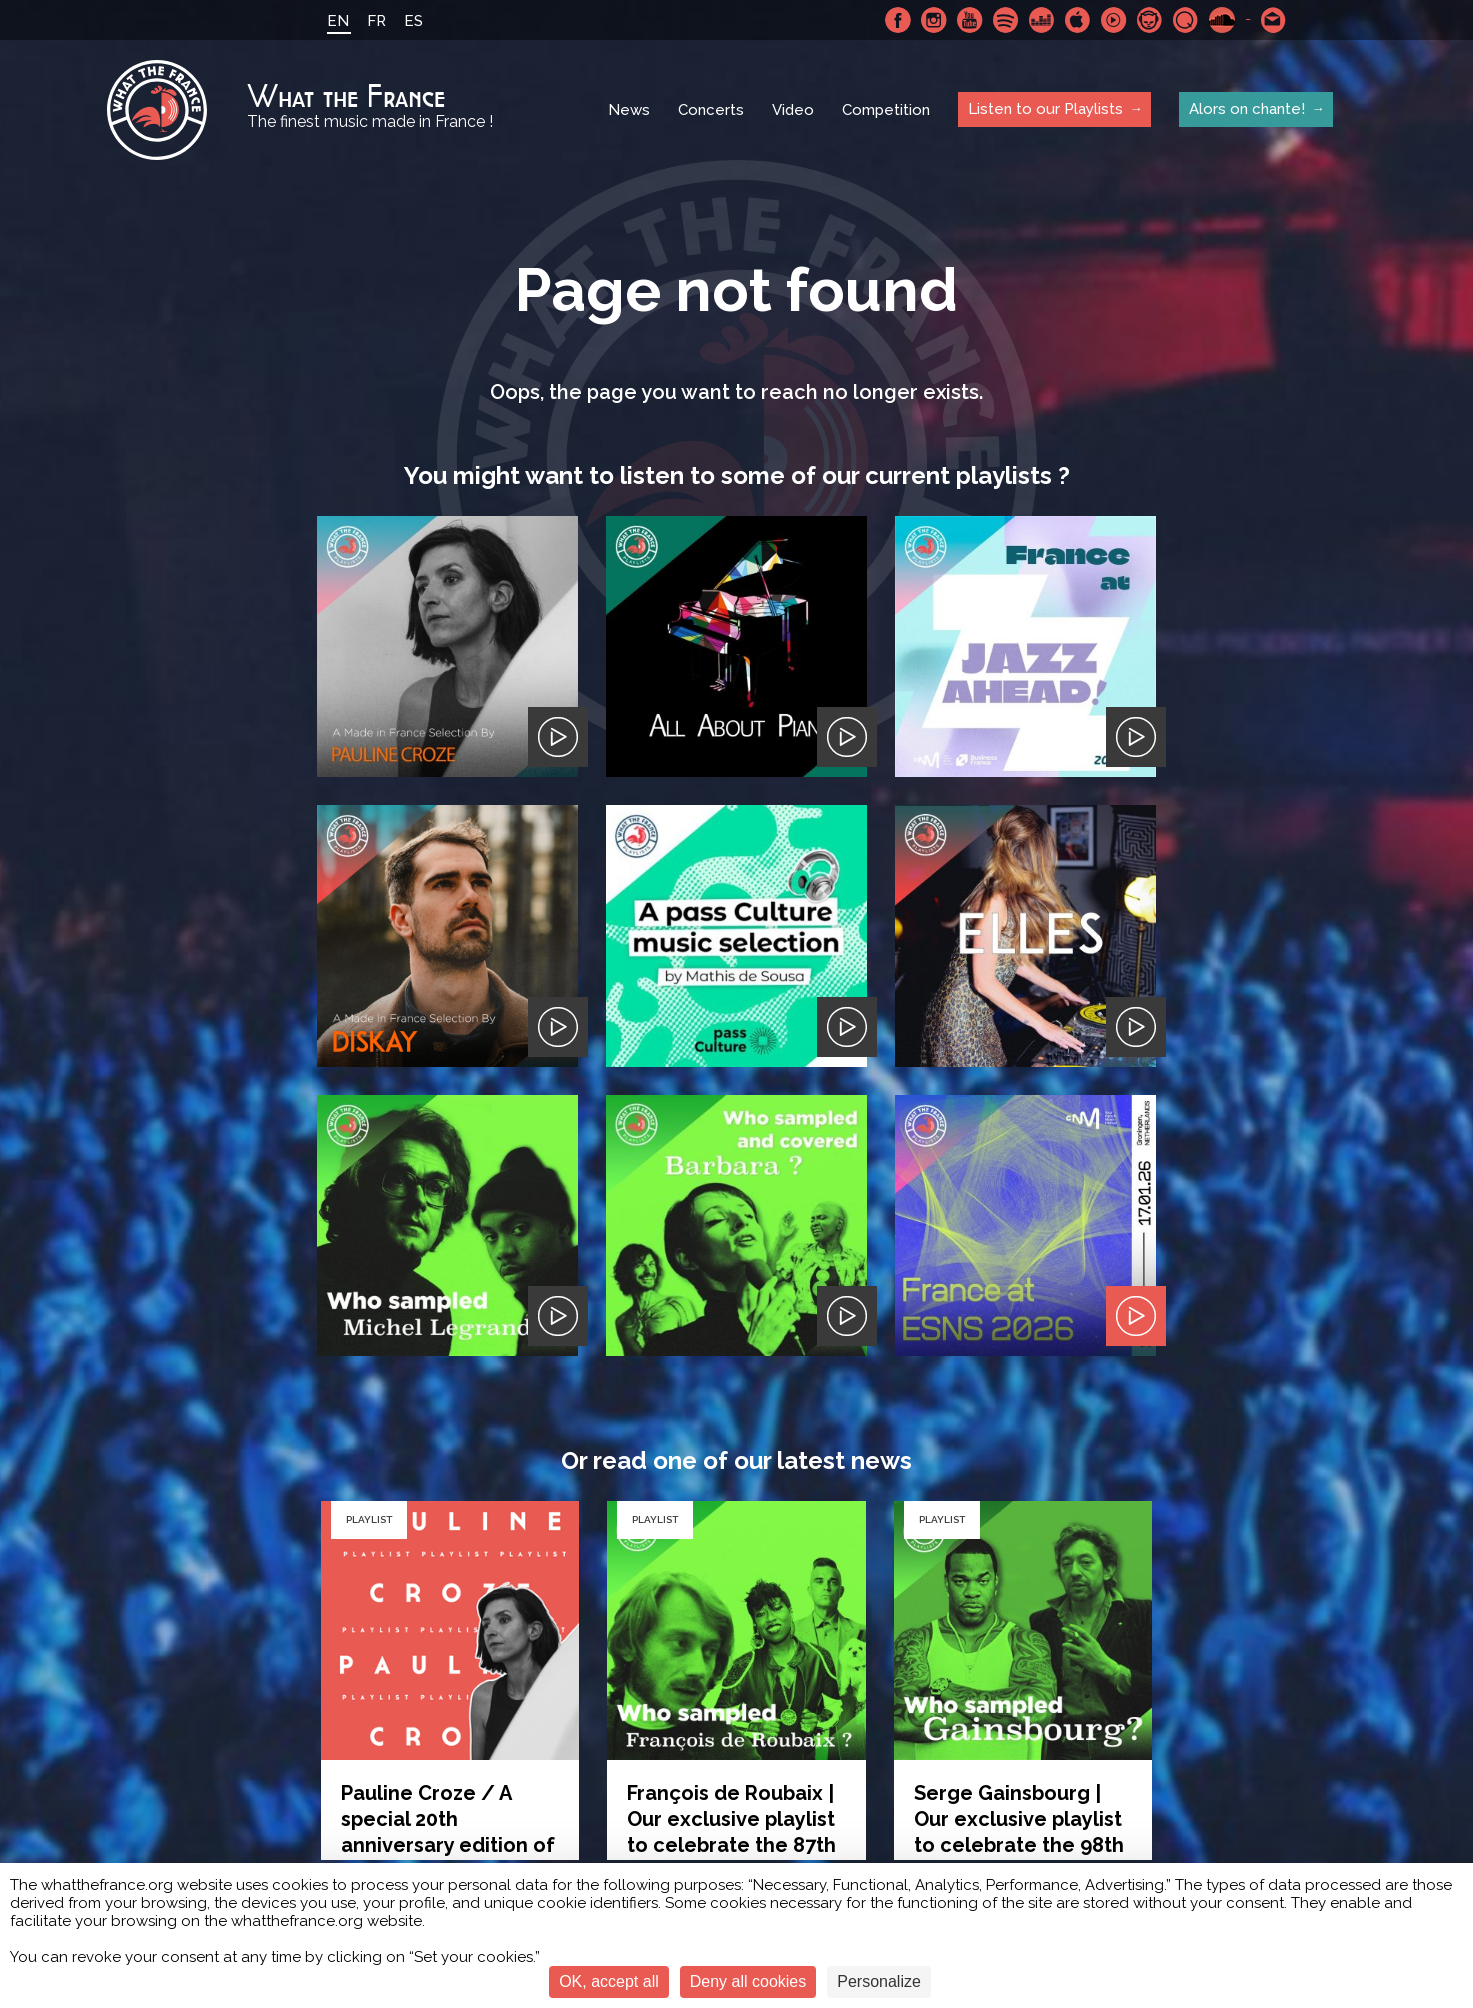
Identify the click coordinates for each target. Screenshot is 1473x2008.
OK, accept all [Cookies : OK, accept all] (609, 1981)
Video (793, 110)
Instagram (934, 20)
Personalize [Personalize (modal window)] (879, 1981)
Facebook (898, 20)
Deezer (1042, 20)
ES (413, 21)
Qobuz (1186, 20)
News (629, 110)
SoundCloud (1222, 20)
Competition (886, 110)
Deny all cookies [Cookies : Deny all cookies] (748, 1981)
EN (338, 21)
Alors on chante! (1247, 109)
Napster (1150, 20)
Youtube (970, 20)
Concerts (711, 110)
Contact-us (1274, 20)
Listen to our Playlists (1045, 109)
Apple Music (1078, 20)
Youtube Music (1114, 20)
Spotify (1006, 20)
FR (376, 21)
